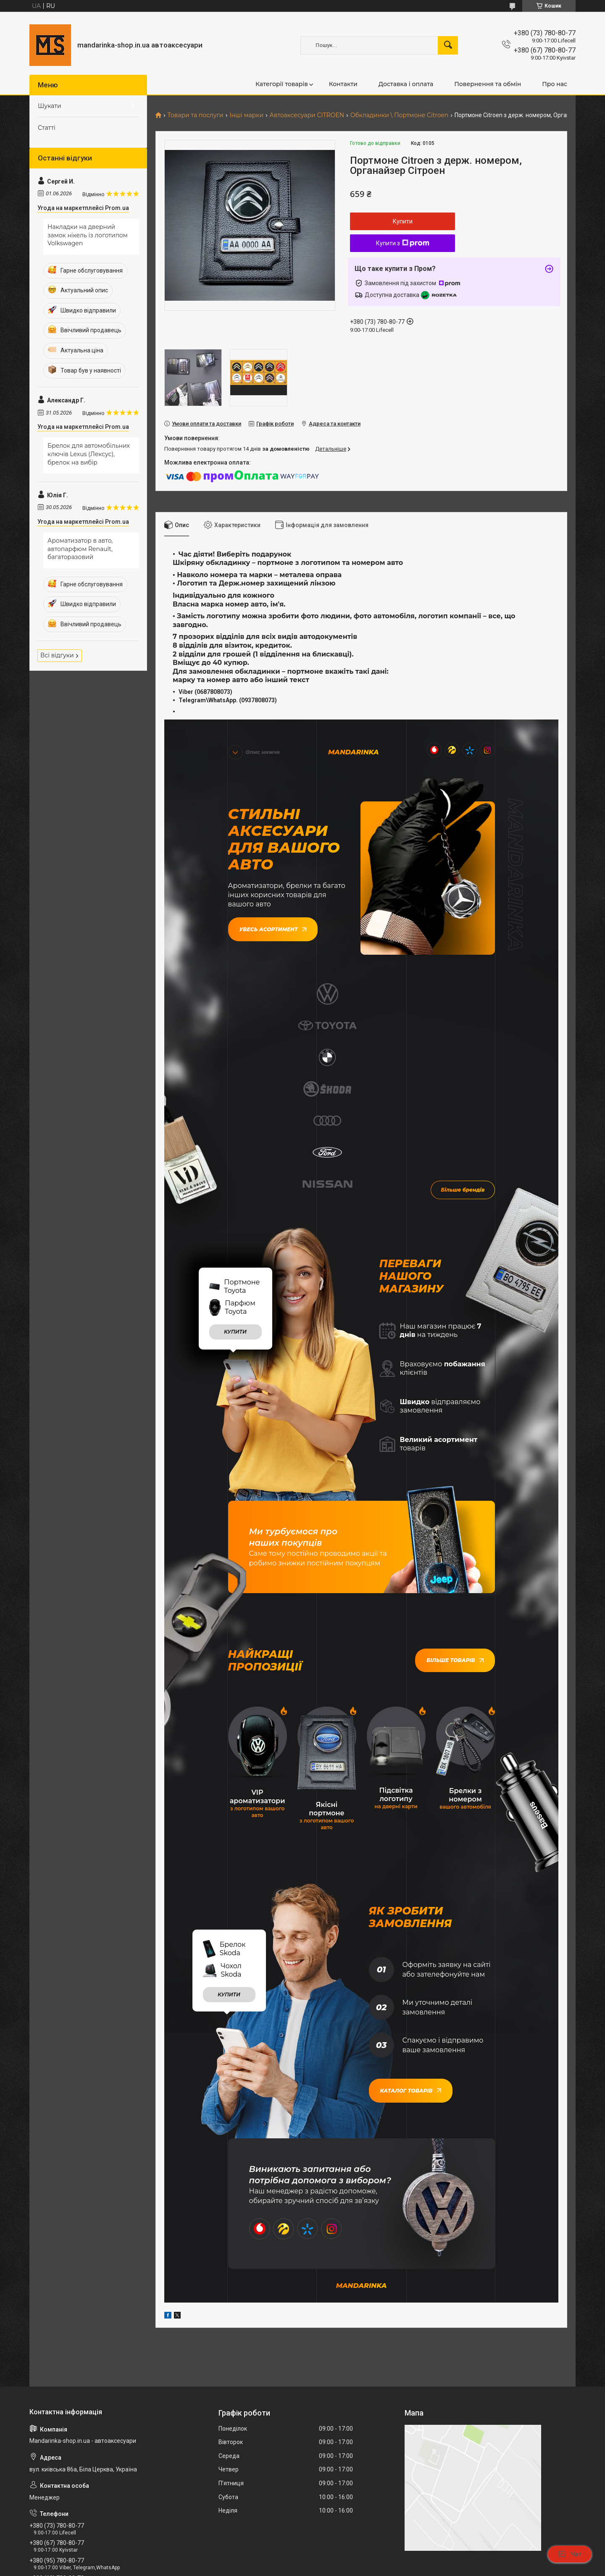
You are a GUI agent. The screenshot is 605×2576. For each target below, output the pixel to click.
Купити (403, 221)
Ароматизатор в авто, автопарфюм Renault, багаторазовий (80, 549)
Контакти (343, 84)
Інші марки (246, 115)
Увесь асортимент (272, 927)
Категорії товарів (281, 84)
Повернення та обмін (487, 84)
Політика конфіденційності (383, 2568)
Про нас (554, 84)
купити (235, 1160)
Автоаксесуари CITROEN (306, 115)
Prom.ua (342, 2553)
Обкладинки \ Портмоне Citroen (399, 115)
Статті (46, 127)
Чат (569, 2554)
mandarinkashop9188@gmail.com (79, 2441)
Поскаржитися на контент (316, 2568)
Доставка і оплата (406, 84)
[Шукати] (448, 45)
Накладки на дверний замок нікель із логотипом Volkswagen (87, 235)
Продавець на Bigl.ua (303, 2560)
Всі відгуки (57, 655)
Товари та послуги (195, 115)
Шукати (49, 106)
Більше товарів (454, 1489)
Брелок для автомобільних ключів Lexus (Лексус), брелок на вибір (88, 454)
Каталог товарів (410, 1917)
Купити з (402, 243)
